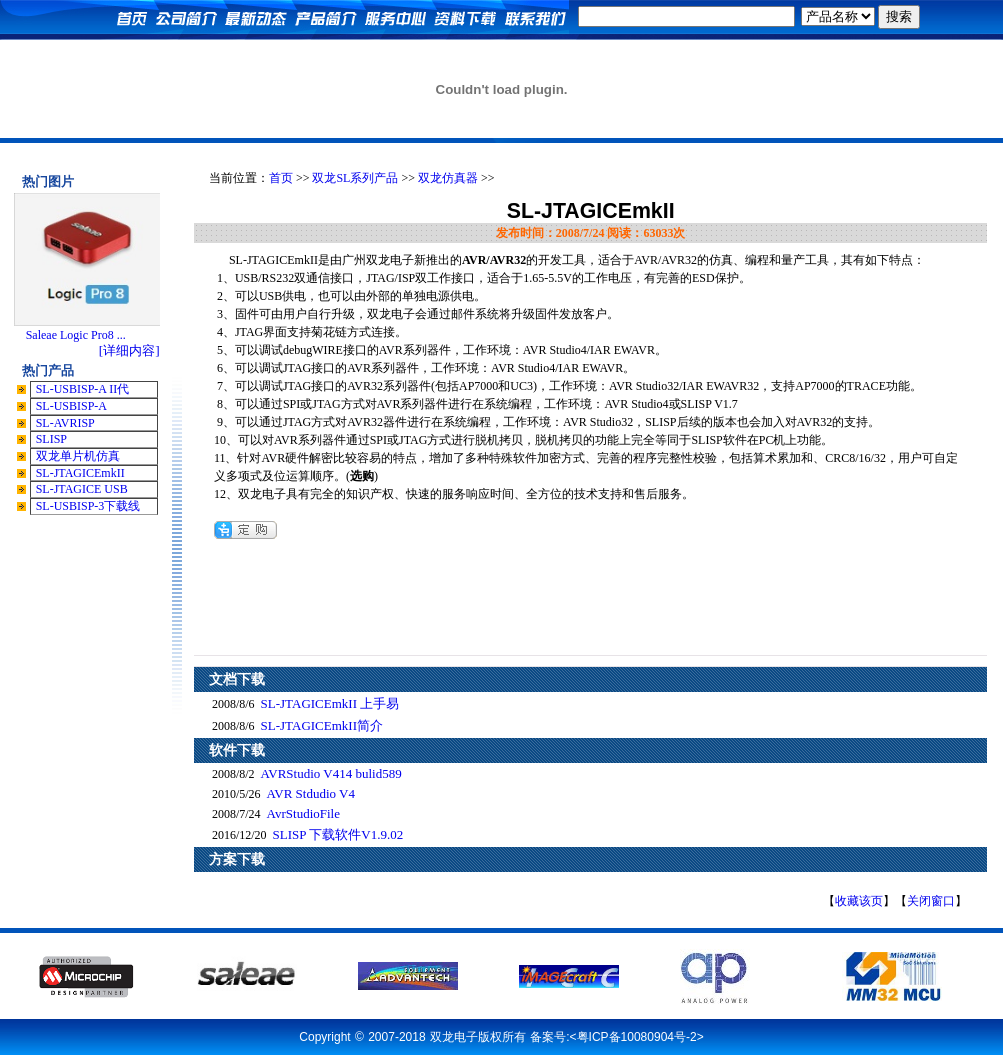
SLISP (51, 439)
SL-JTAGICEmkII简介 (322, 725)
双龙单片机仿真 (78, 456)
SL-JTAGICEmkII (80, 473)
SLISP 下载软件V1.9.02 (338, 834)
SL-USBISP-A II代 (83, 389)
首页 (281, 178)
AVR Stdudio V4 (311, 793)
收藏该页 (859, 901)
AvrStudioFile (303, 813)
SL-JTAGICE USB (82, 489)
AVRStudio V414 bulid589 (331, 773)
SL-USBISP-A (71, 406)
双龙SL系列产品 (355, 178)
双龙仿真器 (448, 178)
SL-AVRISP (65, 423)
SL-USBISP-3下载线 (88, 506)
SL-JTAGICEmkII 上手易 (330, 703)
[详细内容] (129, 350)
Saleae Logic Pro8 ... (76, 335)
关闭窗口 (931, 901)
